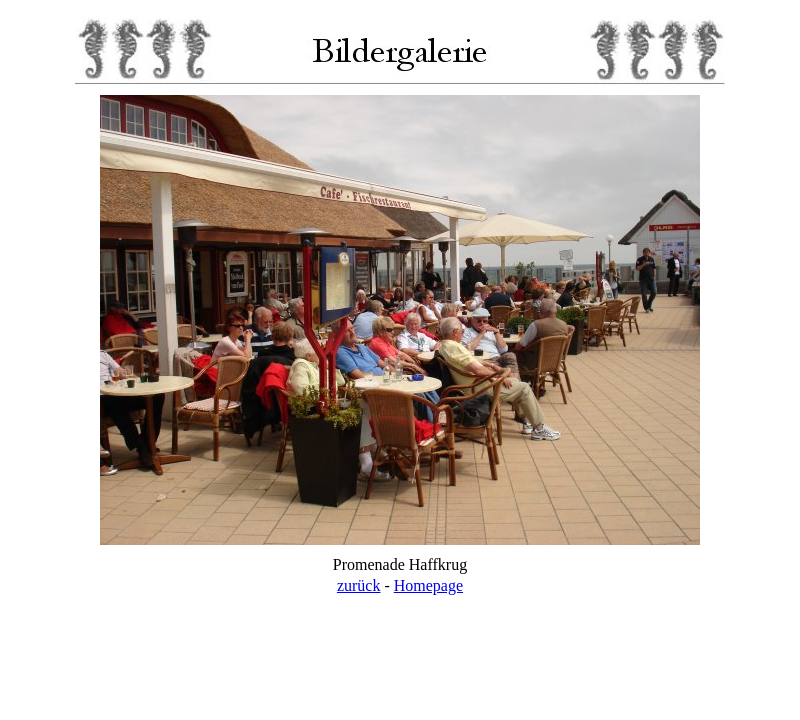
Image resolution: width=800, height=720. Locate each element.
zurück (359, 585)
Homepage (428, 585)
